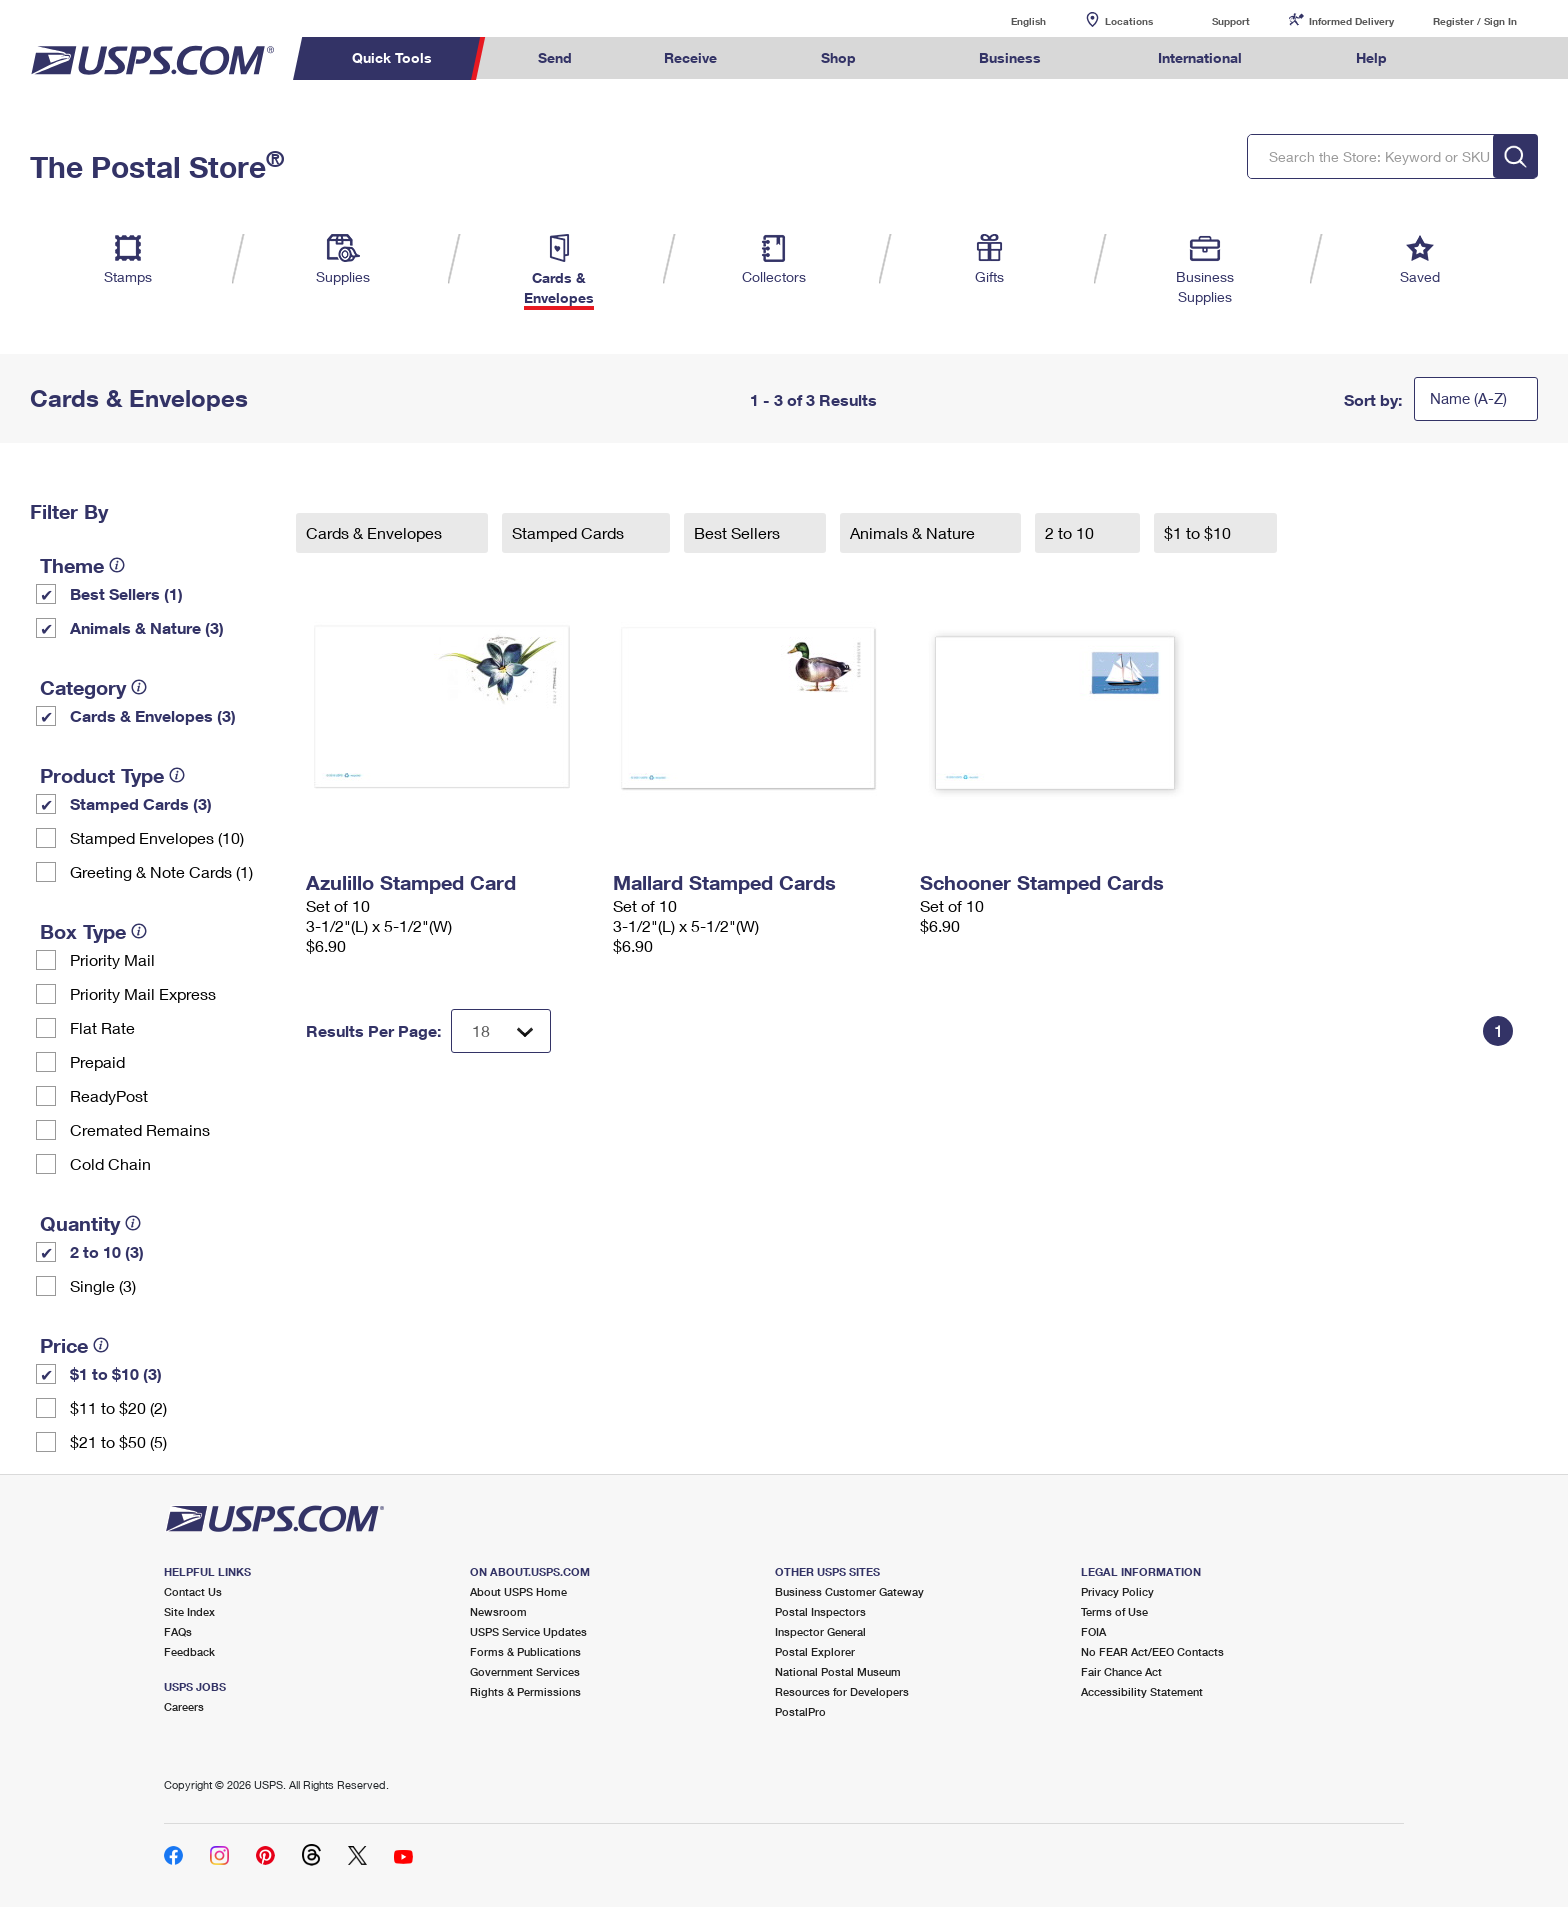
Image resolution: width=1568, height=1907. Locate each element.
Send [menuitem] (555, 57)
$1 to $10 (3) (116, 1373)
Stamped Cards (570, 532)
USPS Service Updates (528, 1631)
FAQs (178, 1631)
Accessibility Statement (1142, 1691)
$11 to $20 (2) (118, 1407)
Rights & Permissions (525, 1691)
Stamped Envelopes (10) (157, 837)
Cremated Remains (140, 1129)
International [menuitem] (1200, 57)
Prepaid (97, 1061)
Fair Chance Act (1121, 1671)
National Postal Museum (838, 1671)
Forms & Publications (525, 1651)
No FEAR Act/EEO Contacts (1152, 1651)
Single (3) (103, 1285)
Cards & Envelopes (376, 532)
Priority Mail (112, 959)
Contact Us (193, 1591)
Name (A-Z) (1468, 398)
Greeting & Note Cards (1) (161, 871)
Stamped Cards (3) (141, 803)
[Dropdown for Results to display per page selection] (501, 1031)
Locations (1129, 21)
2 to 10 (1071, 532)
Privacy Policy (1117, 1591)
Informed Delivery (1351, 21)
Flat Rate (102, 1027)
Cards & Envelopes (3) (153, 715)
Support (1231, 21)
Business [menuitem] (1010, 57)
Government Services (525, 1671)
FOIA (1093, 1631)
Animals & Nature (914, 532)
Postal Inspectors (820, 1611)
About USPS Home (518, 1591)
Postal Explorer (815, 1651)
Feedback (189, 1651)
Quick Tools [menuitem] (392, 57)
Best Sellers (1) (126, 593)
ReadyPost (109, 1095)
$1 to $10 (1199, 532)
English (1008, 20)
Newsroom (498, 1611)
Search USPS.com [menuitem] (1472, 58)
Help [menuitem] (1371, 57)
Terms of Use (1114, 1611)
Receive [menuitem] (690, 57)
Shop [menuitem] (838, 57)
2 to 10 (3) (107, 1251)
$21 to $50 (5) (118, 1441)
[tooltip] (117, 565)
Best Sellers (739, 532)
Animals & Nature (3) (147, 627)
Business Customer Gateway (849, 1591)
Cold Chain (110, 1163)
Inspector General (820, 1631)
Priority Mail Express (143, 993)
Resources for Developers (842, 1691)
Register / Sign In (1475, 21)
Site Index (189, 1611)
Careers (184, 1706)
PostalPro (800, 1711)
